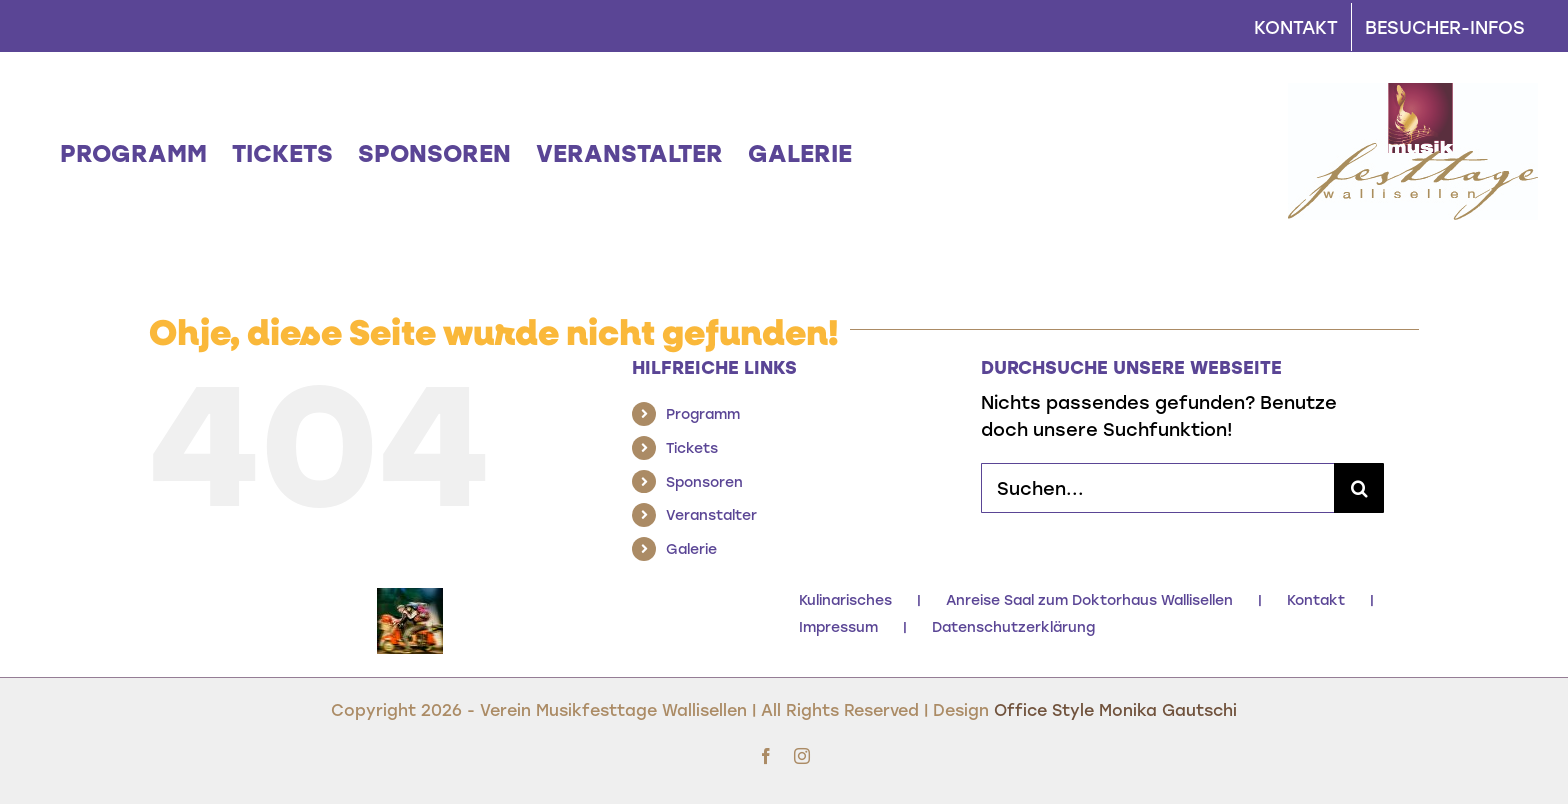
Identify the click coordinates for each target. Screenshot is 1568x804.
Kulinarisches (845, 599)
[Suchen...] (1157, 488)
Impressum (838, 626)
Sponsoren (704, 481)
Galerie (691, 548)
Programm (703, 413)
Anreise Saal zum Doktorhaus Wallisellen (1089, 599)
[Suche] (1359, 488)
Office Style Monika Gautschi (1115, 709)
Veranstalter (711, 514)
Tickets (692, 447)
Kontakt (1316, 599)
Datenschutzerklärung (1013, 626)
